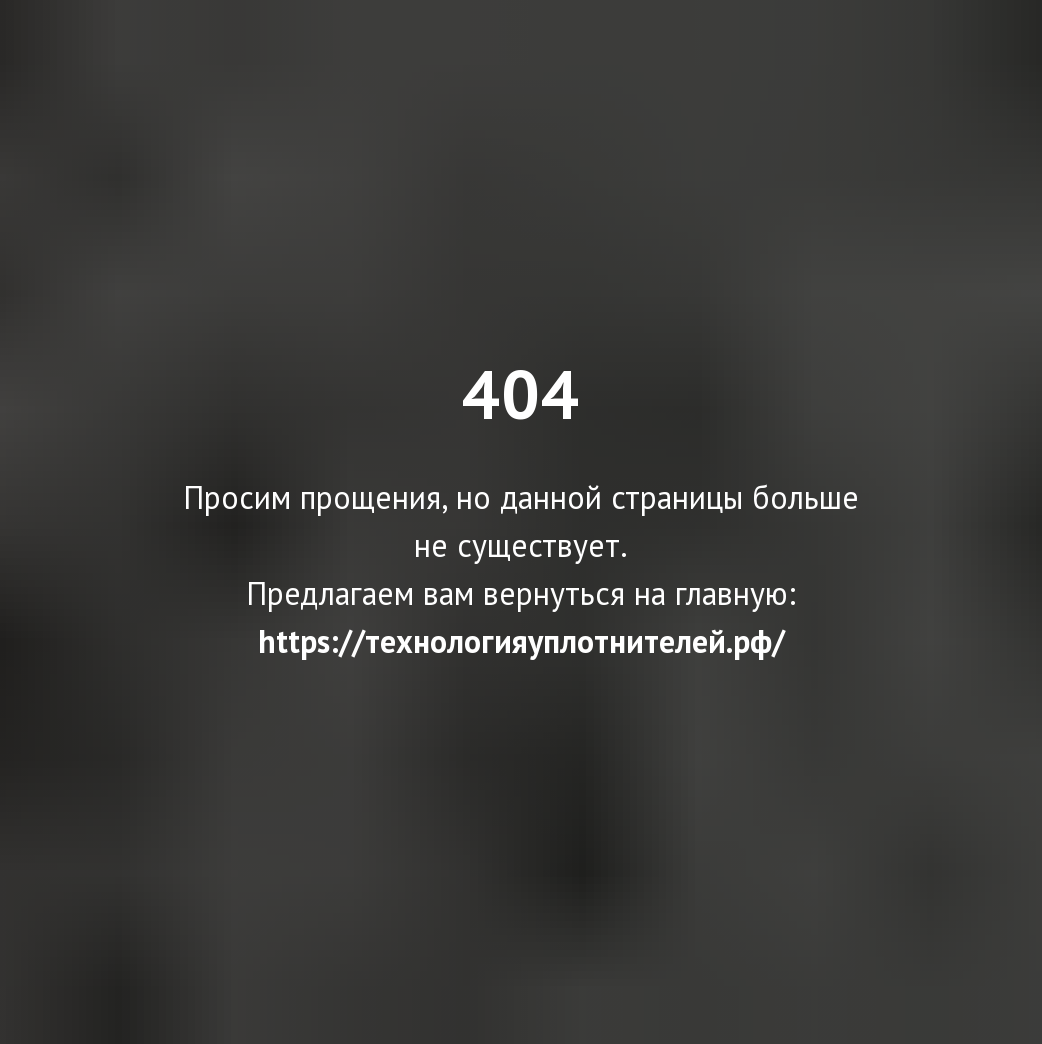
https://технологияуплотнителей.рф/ (521, 641)
